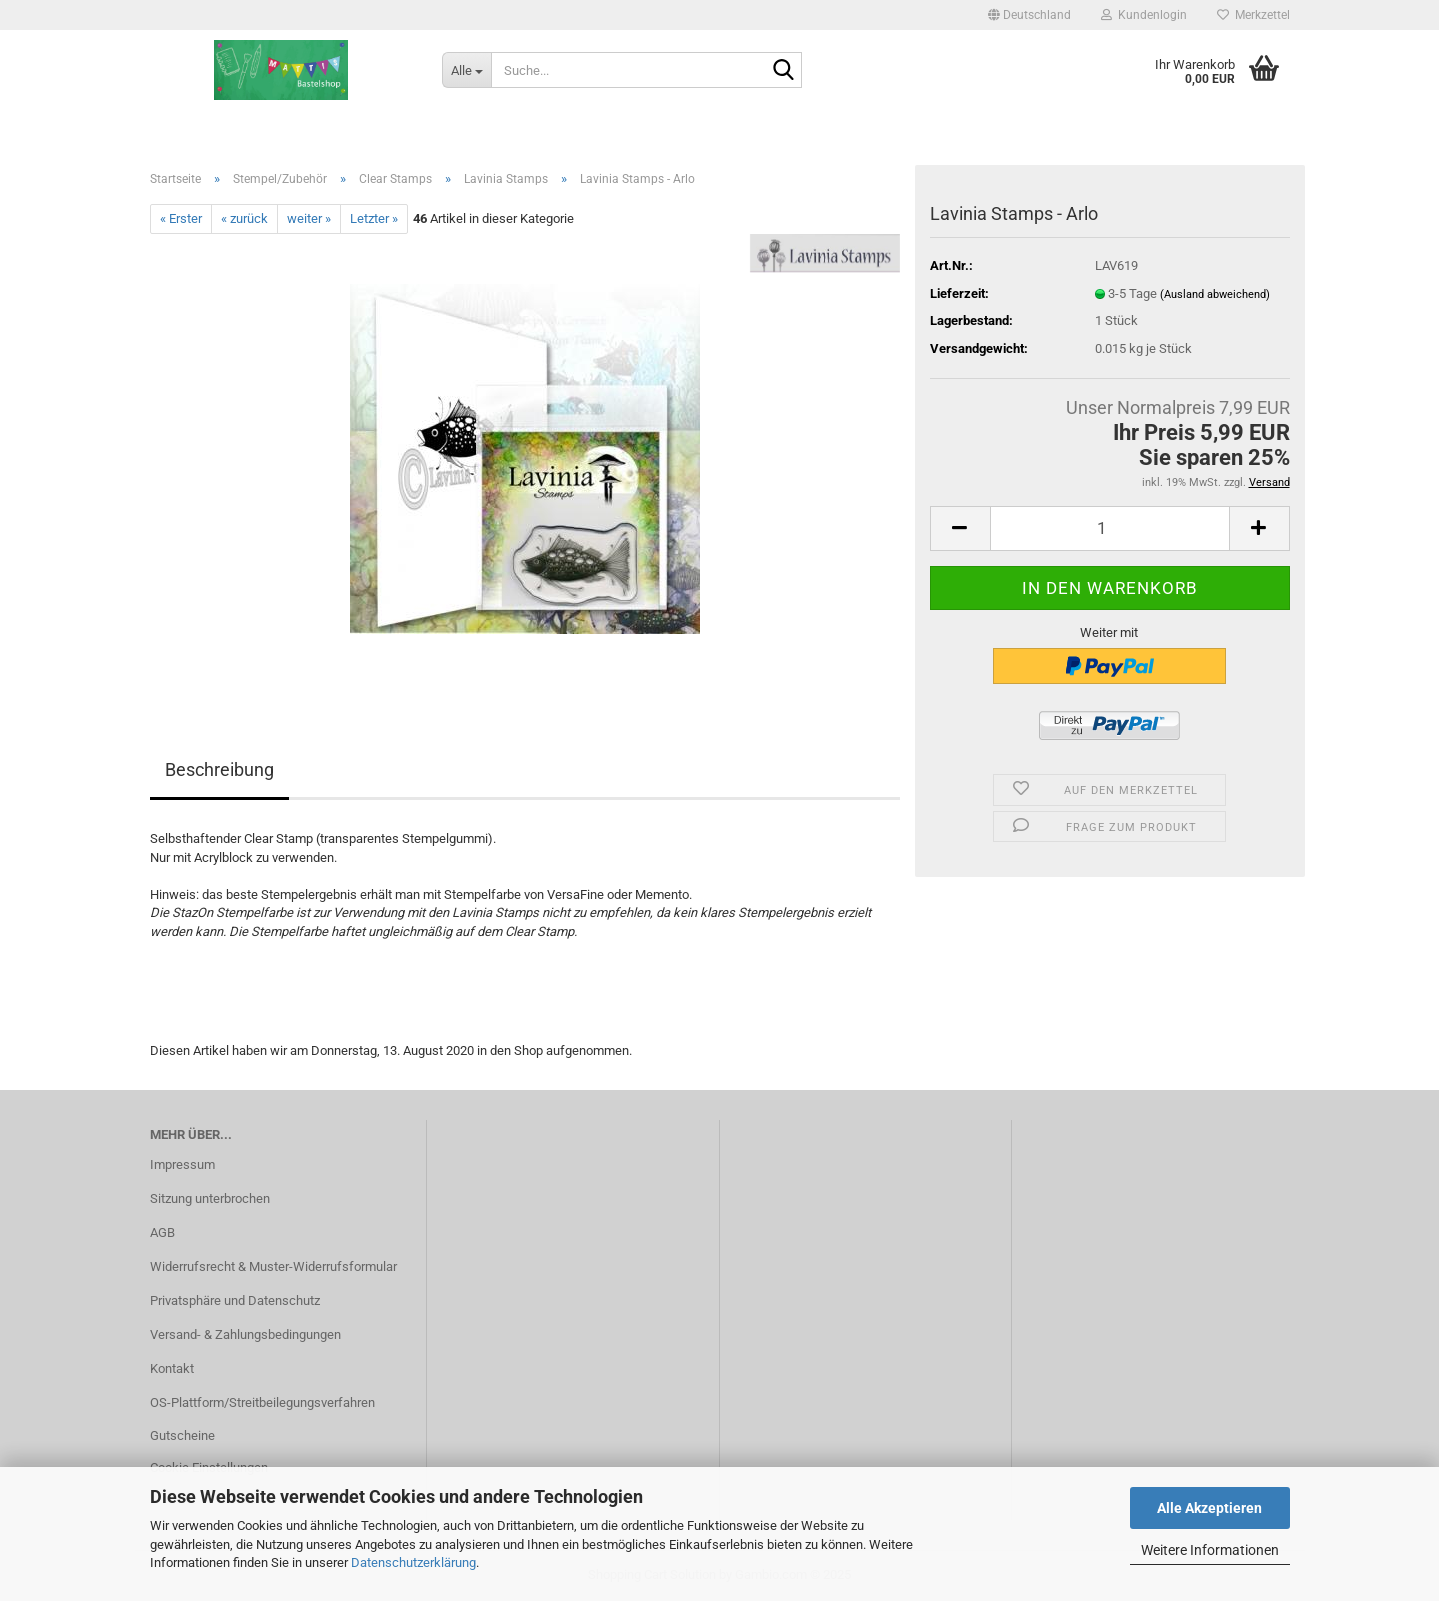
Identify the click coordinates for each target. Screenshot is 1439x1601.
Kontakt (172, 1368)
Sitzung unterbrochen (210, 1198)
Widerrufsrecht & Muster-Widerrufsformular (273, 1266)
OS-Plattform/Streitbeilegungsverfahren (262, 1402)
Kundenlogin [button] (1144, 15)
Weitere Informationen (1210, 1550)
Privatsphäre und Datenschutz (235, 1300)
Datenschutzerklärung (413, 1562)
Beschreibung (219, 769)
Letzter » (374, 218)
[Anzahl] (1110, 528)
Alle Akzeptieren (1209, 1508)
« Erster (181, 218)
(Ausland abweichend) (1215, 294)
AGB (162, 1232)
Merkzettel (1253, 15)
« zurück (244, 218)
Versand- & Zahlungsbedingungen (245, 1334)
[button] (1029, 15)
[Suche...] (466, 70)
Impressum (182, 1164)
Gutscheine (182, 1435)
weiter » (309, 218)
